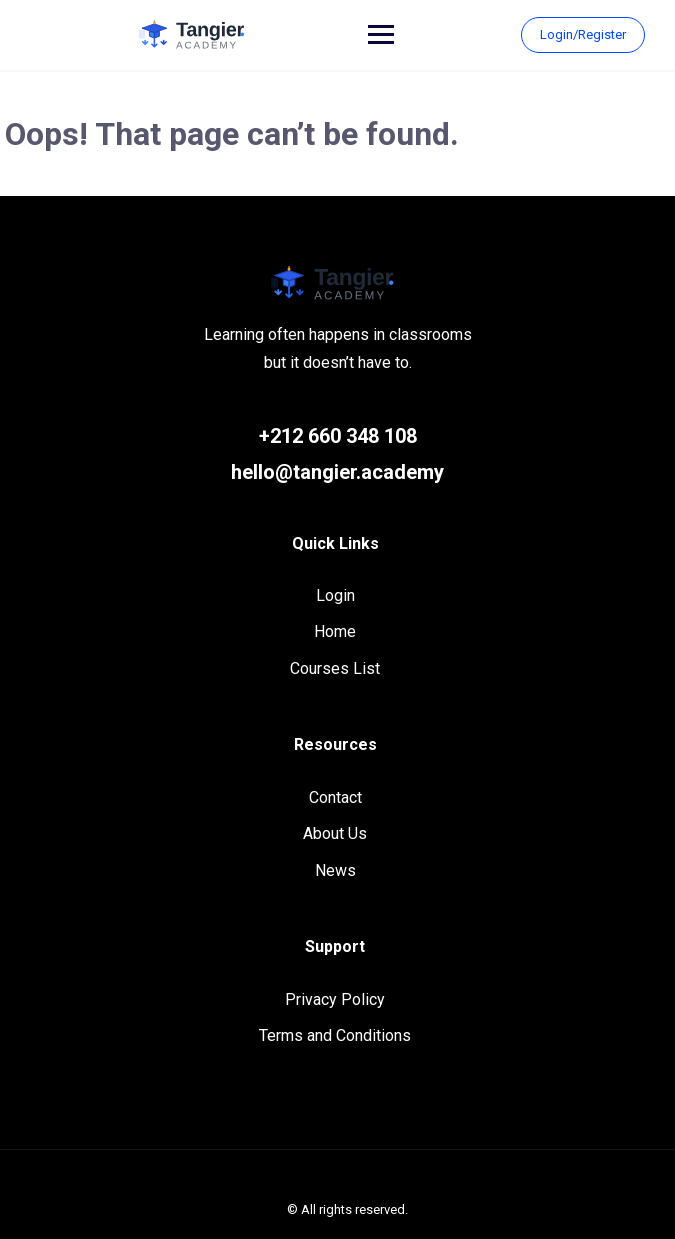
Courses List (335, 668)
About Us (335, 833)
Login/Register (583, 34)
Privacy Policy (335, 999)
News (335, 870)
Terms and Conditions (335, 1035)
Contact (335, 797)
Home (335, 631)
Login (335, 595)
